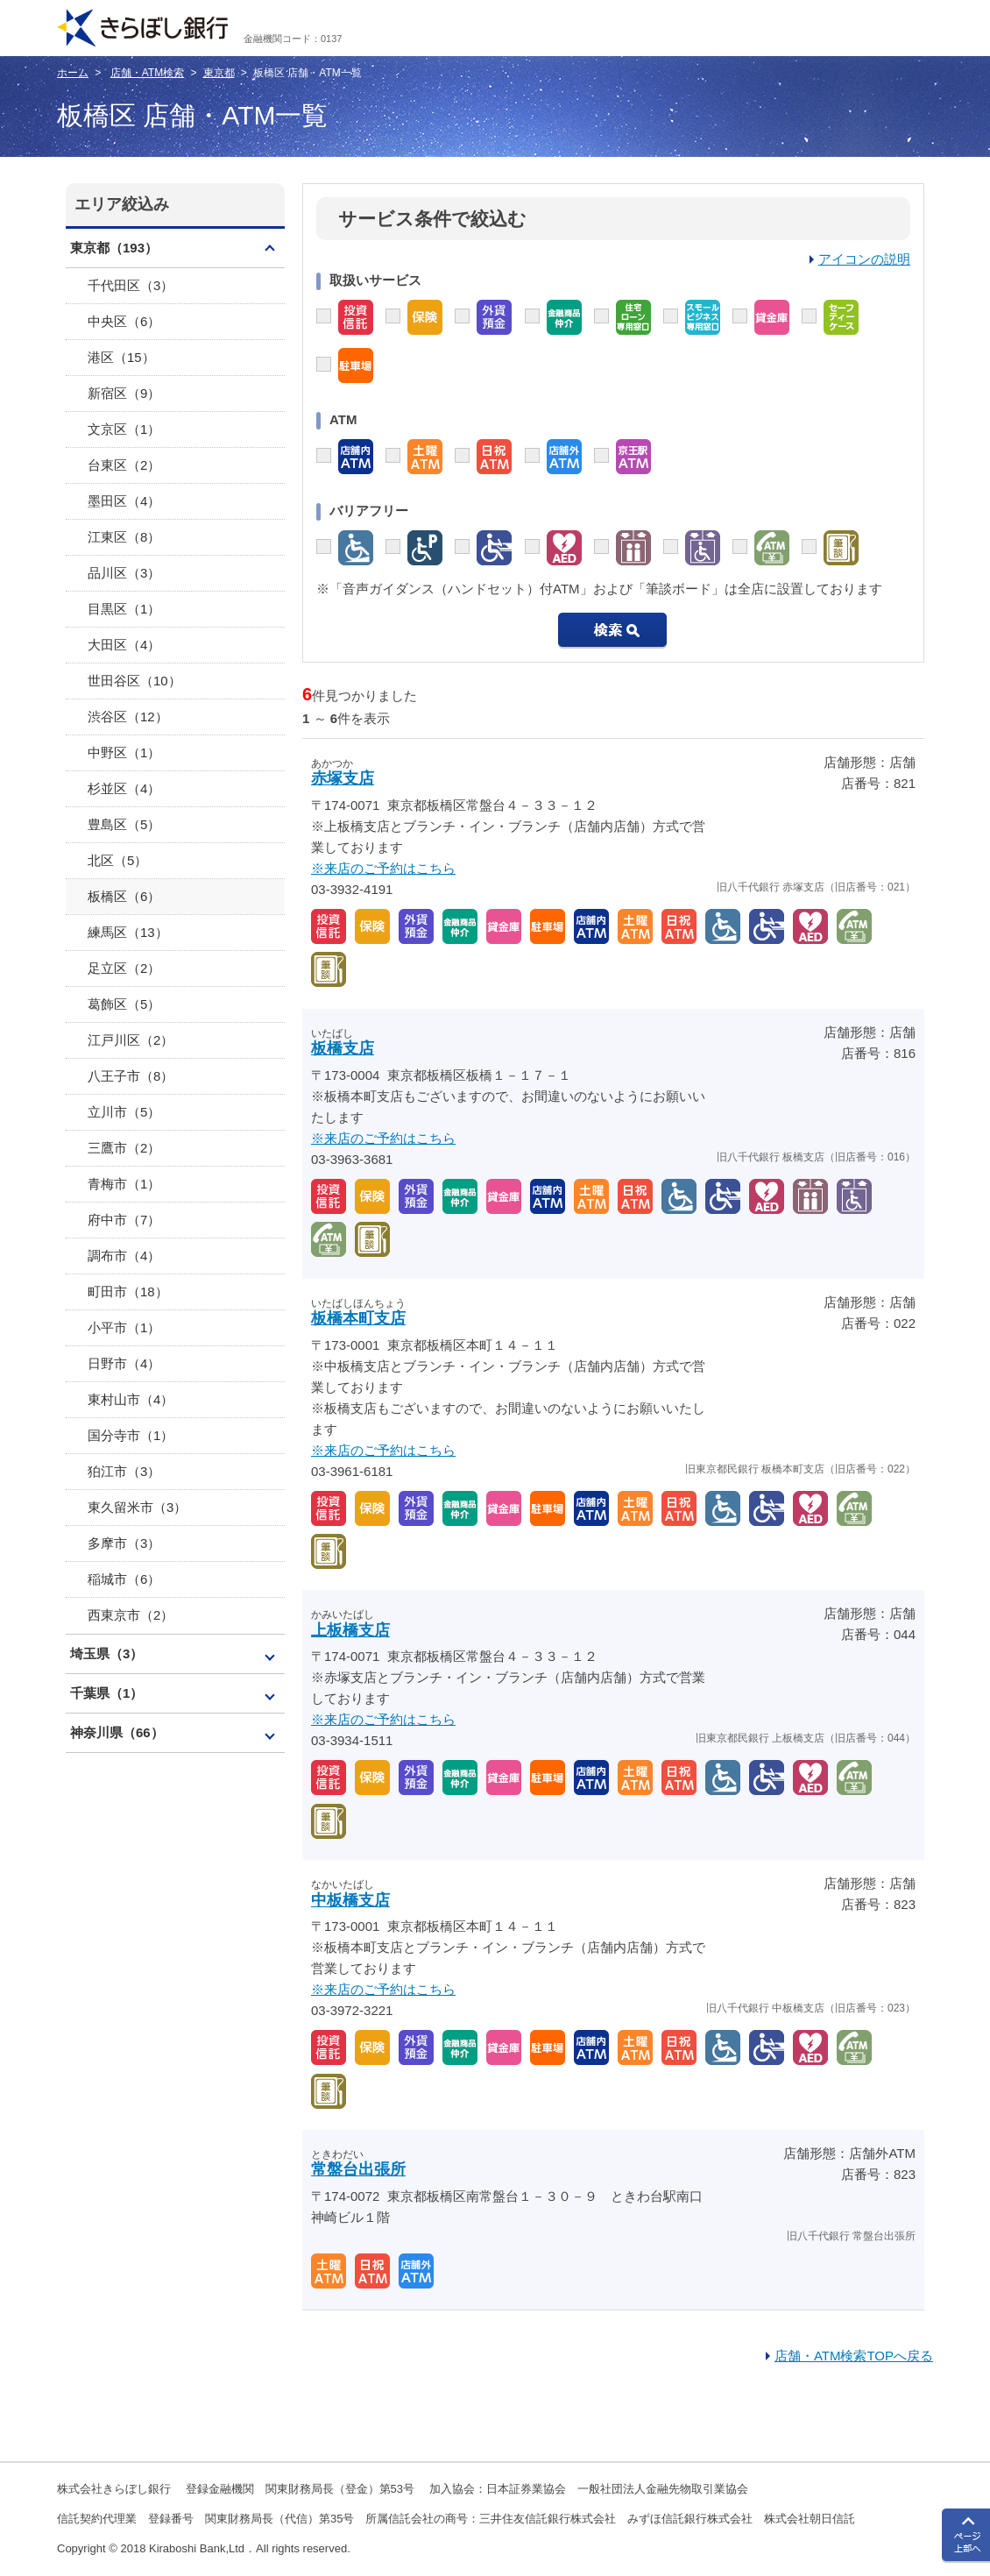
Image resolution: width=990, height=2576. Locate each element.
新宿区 (124, 393)
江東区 (124, 536)
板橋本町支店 (358, 1318)
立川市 (124, 1111)
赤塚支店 (342, 778)
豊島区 (124, 824)
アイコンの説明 (864, 259)
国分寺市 (130, 1435)
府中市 (124, 1219)
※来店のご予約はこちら (383, 868)
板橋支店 (342, 1048)
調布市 (124, 1255)
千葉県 (106, 1692)
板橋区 (124, 896)
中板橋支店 (350, 1900)
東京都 (219, 73)
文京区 (124, 429)
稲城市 (124, 1579)
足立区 (124, 968)
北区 (117, 860)
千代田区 (130, 285)
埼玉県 (106, 1653)
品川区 (124, 572)
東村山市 (130, 1399)
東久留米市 (137, 1507)
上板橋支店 (350, 1630)
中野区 (124, 752)
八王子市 (130, 1075)
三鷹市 (124, 1147)
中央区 (124, 321)
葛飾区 (124, 1004)
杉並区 (124, 788)
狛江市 (124, 1471)
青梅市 (124, 1183)
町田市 (128, 1291)
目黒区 (124, 608)
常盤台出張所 (358, 2169)
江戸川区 (130, 1040)
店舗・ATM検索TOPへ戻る (853, 2355)
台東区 (124, 465)
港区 (121, 357)
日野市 (124, 1363)
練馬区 (128, 932)
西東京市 (130, 1614)
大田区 (124, 644)
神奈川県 (117, 1732)
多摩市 (124, 1543)
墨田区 (124, 500)
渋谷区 (128, 716)
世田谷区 (134, 680)
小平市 (124, 1327)
